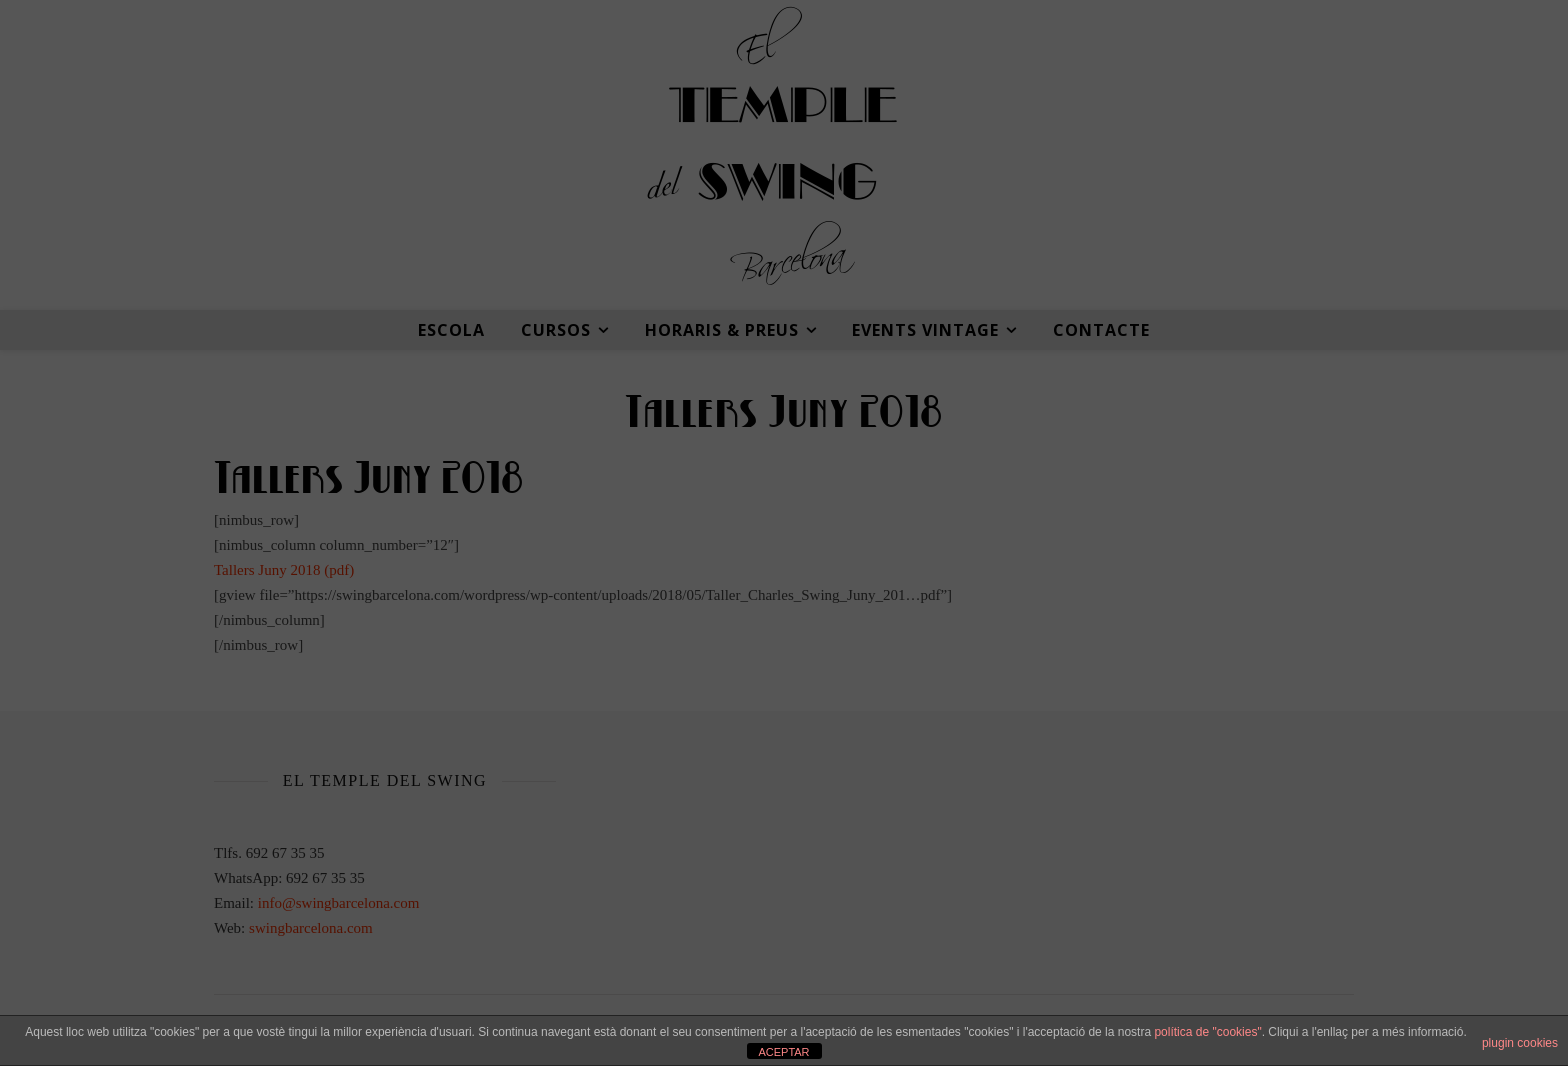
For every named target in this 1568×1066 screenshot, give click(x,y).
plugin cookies (1520, 1043)
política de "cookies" (1207, 1032)
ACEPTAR (783, 1052)
